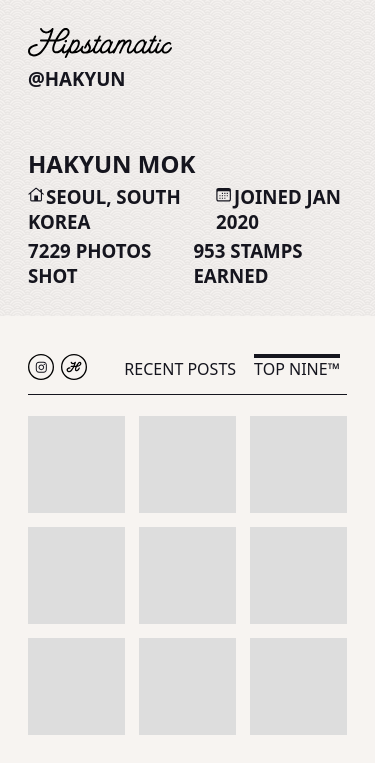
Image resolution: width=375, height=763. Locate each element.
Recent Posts (180, 369)
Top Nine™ (297, 369)
